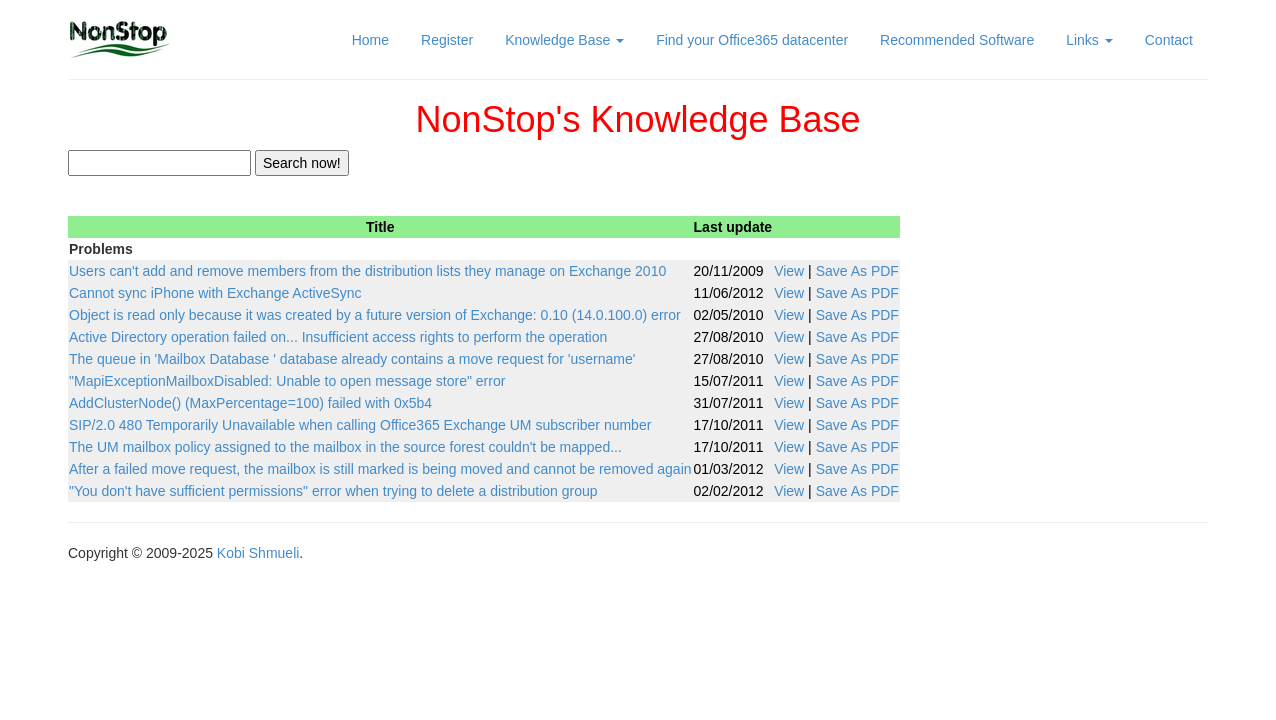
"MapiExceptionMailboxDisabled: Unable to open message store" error (287, 381)
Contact (1169, 40)
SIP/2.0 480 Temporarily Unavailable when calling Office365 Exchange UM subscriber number (360, 425)
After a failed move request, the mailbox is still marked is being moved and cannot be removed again (380, 469)
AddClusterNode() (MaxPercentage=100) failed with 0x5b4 (250, 403)
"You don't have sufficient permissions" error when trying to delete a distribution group (333, 491)
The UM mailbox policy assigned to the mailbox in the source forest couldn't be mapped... (345, 447)
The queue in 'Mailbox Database (352, 359)
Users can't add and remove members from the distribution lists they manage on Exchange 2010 (367, 271)
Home (370, 40)
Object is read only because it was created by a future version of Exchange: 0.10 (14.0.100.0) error (375, 315)
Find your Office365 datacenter (752, 40)
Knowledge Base (564, 40)
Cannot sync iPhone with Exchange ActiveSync (215, 293)
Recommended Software (957, 40)
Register (447, 40)
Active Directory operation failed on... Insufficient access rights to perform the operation (338, 337)
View (789, 271)
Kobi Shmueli (258, 553)
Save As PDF (857, 271)
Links (1089, 40)
